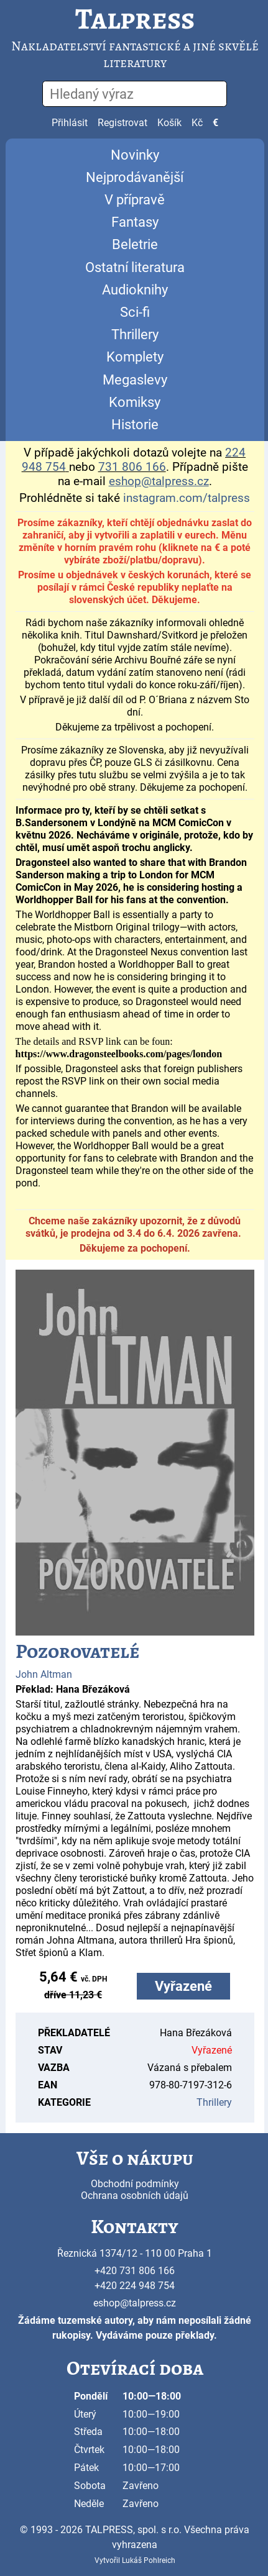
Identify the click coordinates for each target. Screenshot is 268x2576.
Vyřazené (183, 1986)
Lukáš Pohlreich (148, 2560)
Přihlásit (70, 123)
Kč (197, 123)
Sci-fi (135, 312)
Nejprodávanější (134, 177)
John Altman (44, 1674)
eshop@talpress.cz (134, 2303)
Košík (169, 123)
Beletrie (135, 244)
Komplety (135, 357)
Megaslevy (135, 380)
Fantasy (135, 222)
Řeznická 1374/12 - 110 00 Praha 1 (134, 2253)
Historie (135, 424)
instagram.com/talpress (186, 498)
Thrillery (135, 334)
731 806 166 (132, 467)
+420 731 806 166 (135, 2271)
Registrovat (122, 123)
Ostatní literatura (135, 267)
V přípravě (134, 199)
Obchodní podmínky (135, 2184)
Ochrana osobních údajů (134, 2195)
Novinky (135, 155)
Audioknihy (135, 290)
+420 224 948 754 (135, 2286)
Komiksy (134, 402)
